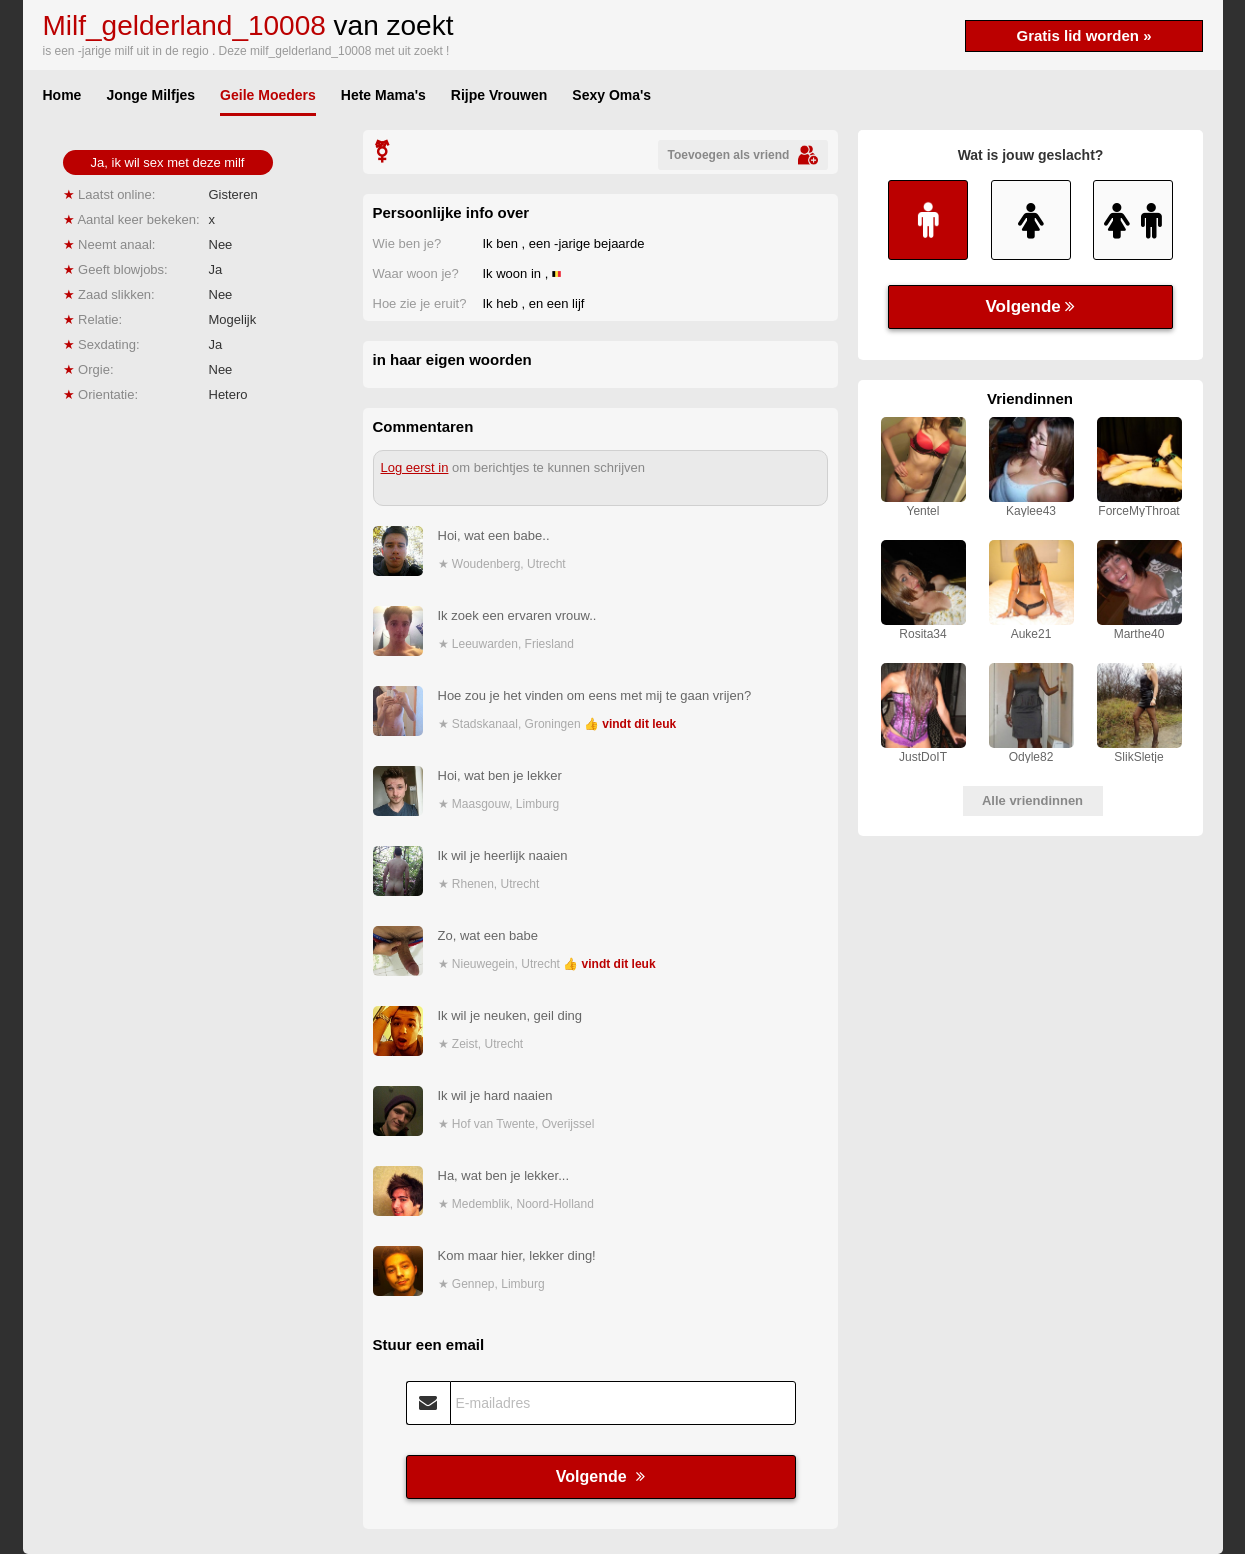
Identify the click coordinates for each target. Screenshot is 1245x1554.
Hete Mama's (383, 95)
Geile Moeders (268, 95)
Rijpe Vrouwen (499, 95)
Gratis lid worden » (1083, 35)
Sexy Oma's (611, 95)
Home (62, 95)
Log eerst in (415, 467)
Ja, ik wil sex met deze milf (168, 162)
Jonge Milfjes (150, 95)
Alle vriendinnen (1032, 800)
